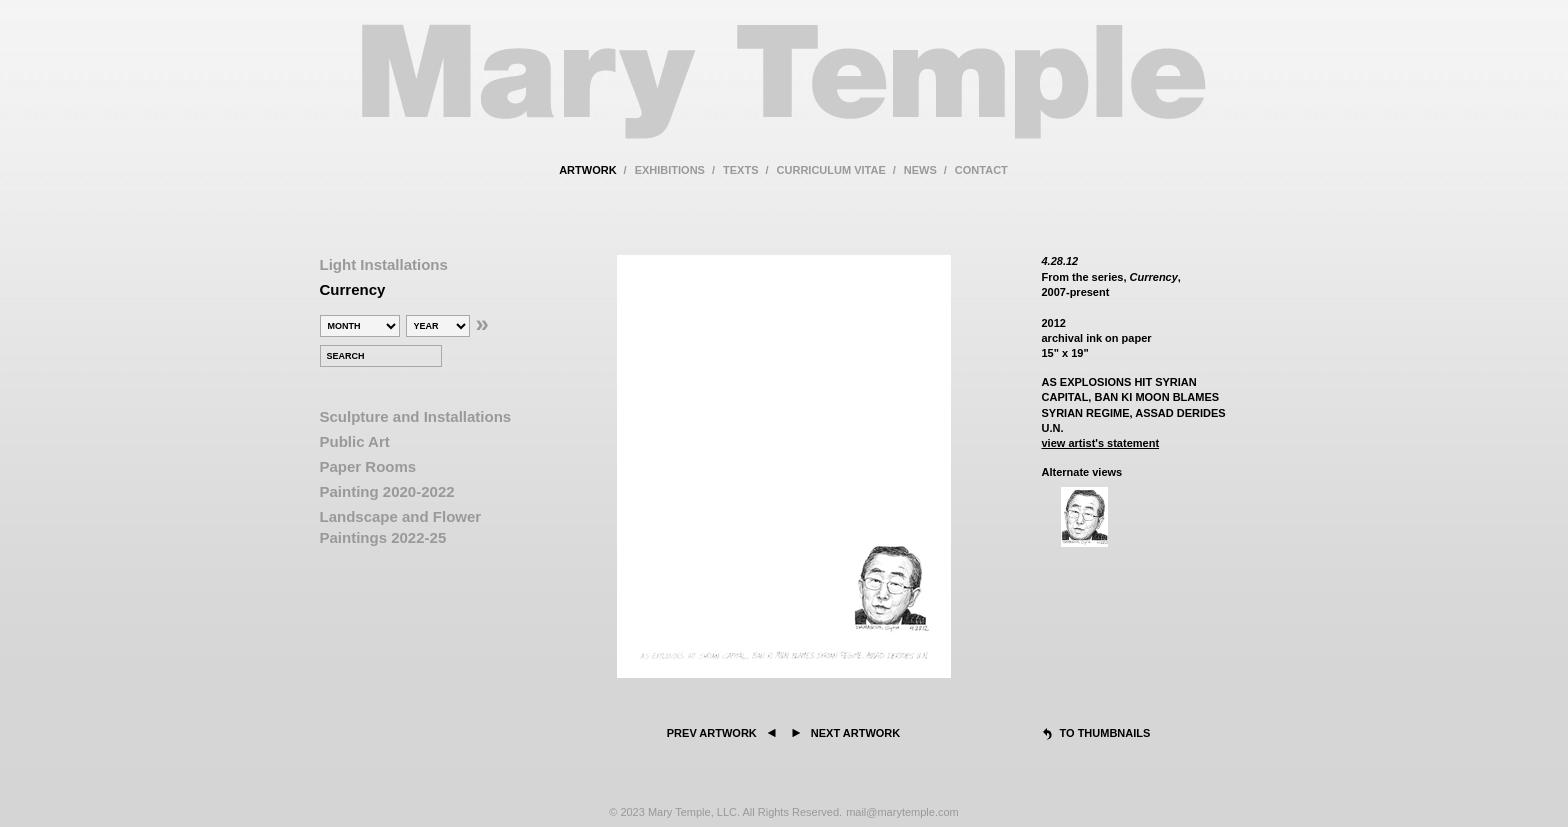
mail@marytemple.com (902, 812)
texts (740, 170)
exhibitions (670, 170)
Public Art (355, 441)
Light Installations (384, 264)
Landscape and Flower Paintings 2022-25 (401, 527)
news (920, 170)
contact (981, 170)
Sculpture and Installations (416, 416)
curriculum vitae (831, 170)
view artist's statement (1101, 443)
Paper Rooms (368, 466)
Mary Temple (784, 93)
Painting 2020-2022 (387, 491)
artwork (587, 170)
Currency (353, 289)
